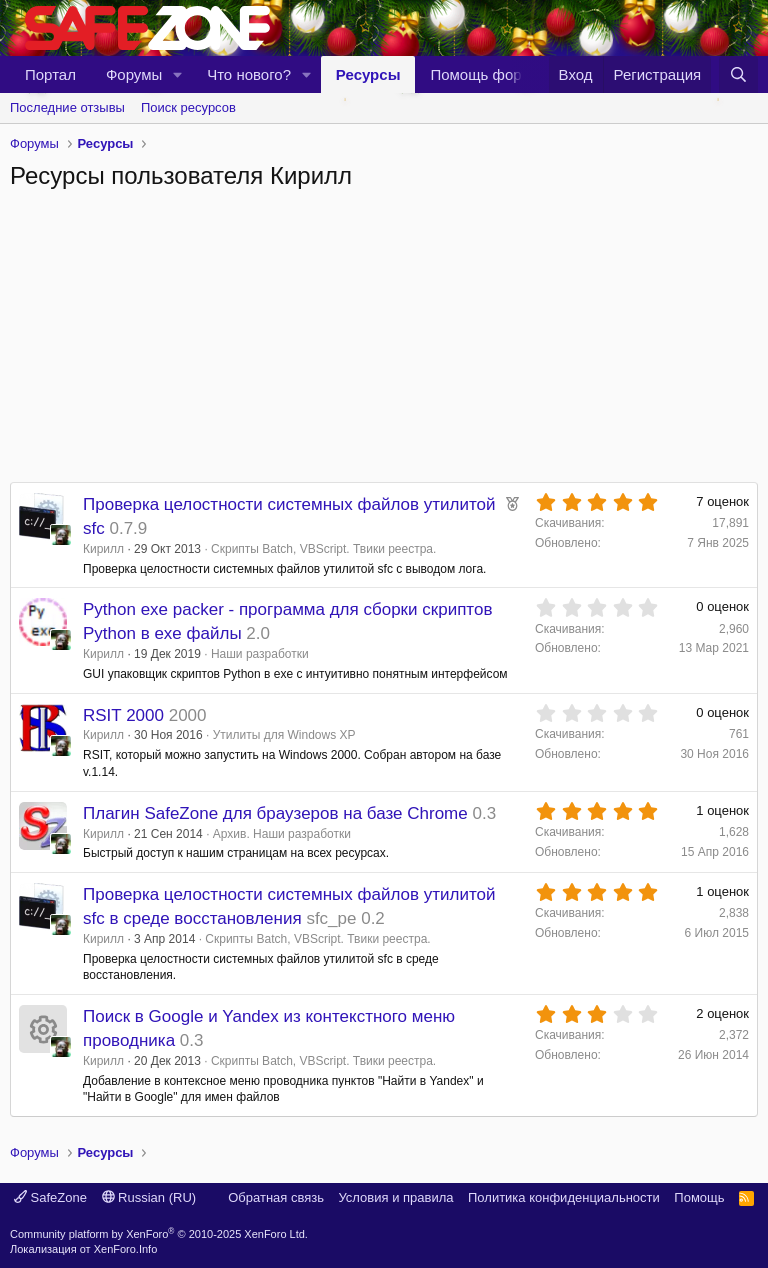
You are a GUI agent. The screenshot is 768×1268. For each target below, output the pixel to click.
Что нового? (249, 74)
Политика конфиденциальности (564, 1197)
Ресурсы (368, 74)
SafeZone (50, 1197)
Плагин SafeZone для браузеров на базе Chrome (275, 813)
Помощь (699, 1197)
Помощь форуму (488, 74)
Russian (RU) (149, 1197)
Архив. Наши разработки (282, 834)
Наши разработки (260, 654)
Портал (50, 74)
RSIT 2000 (123, 715)
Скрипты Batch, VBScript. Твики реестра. (323, 549)
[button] (178, 74)
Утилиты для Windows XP (284, 735)
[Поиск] (738, 74)
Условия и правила (395, 1197)
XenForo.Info (126, 1249)
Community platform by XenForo (159, 1234)
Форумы (134, 74)
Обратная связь (276, 1197)
